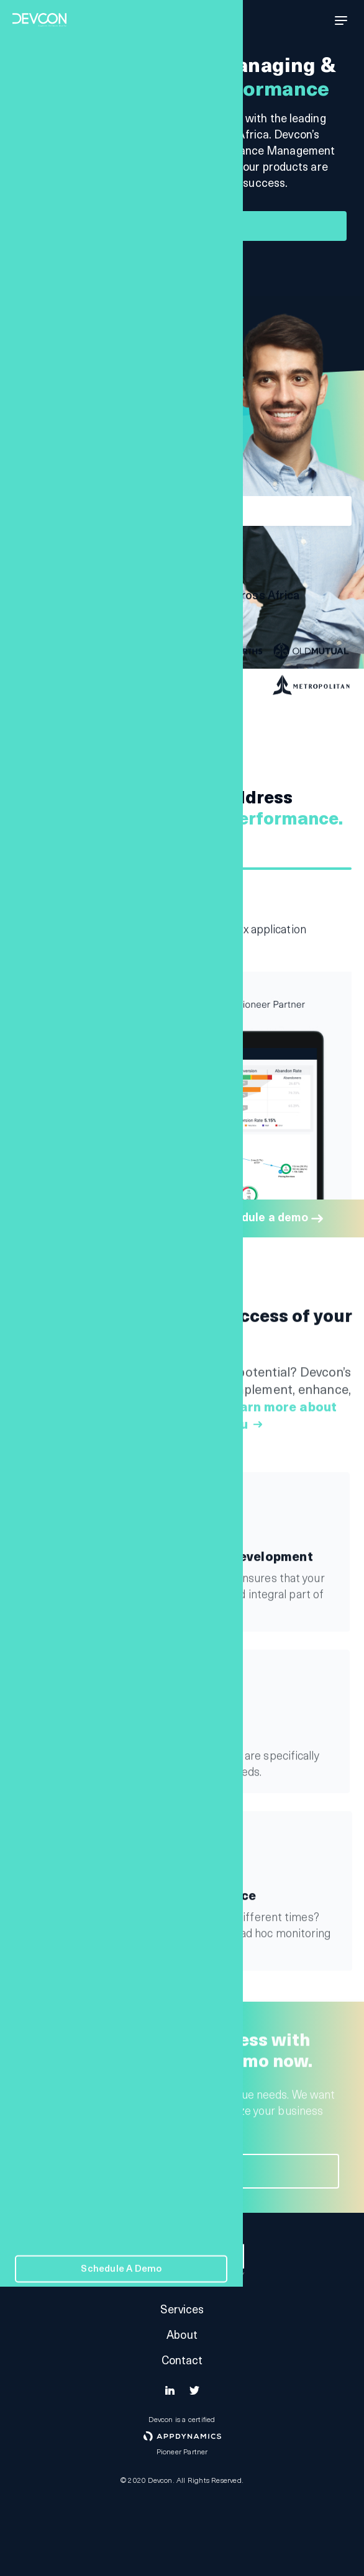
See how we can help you (173, 271)
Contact (182, 2361)
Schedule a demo (180, 225)
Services (182, 2310)
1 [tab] (182, 868)
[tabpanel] (182, 915)
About (182, 2336)
